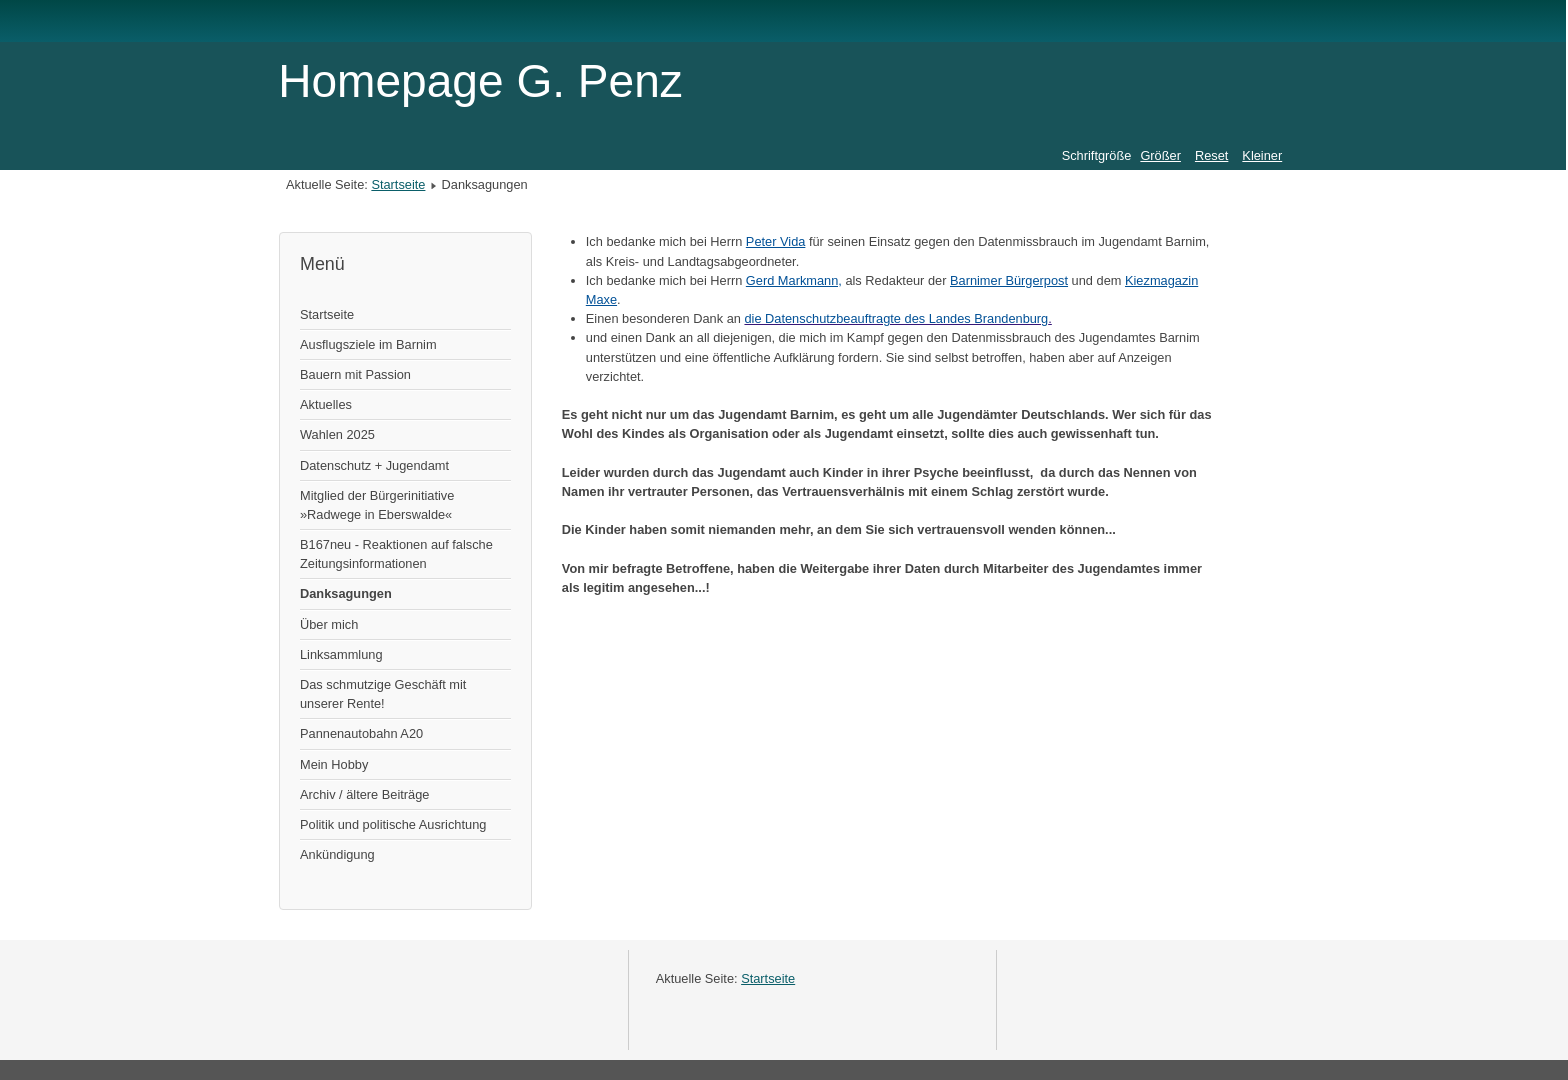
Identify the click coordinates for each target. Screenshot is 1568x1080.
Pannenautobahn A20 (361, 733)
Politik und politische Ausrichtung (393, 824)
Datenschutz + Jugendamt (374, 465)
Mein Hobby (334, 764)
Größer (1160, 155)
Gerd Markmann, (794, 280)
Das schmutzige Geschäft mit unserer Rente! (383, 694)
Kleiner (1262, 155)
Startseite (398, 184)
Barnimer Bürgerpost (1009, 280)
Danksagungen (346, 593)
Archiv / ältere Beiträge (364, 794)
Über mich (329, 624)
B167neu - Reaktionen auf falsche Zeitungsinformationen (396, 554)
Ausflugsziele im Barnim (368, 344)
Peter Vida (776, 241)
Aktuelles (326, 404)
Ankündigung (337, 854)
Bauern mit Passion (355, 374)
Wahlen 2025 (337, 434)
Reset (1211, 155)
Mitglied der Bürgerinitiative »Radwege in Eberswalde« (377, 505)
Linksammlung (341, 654)
